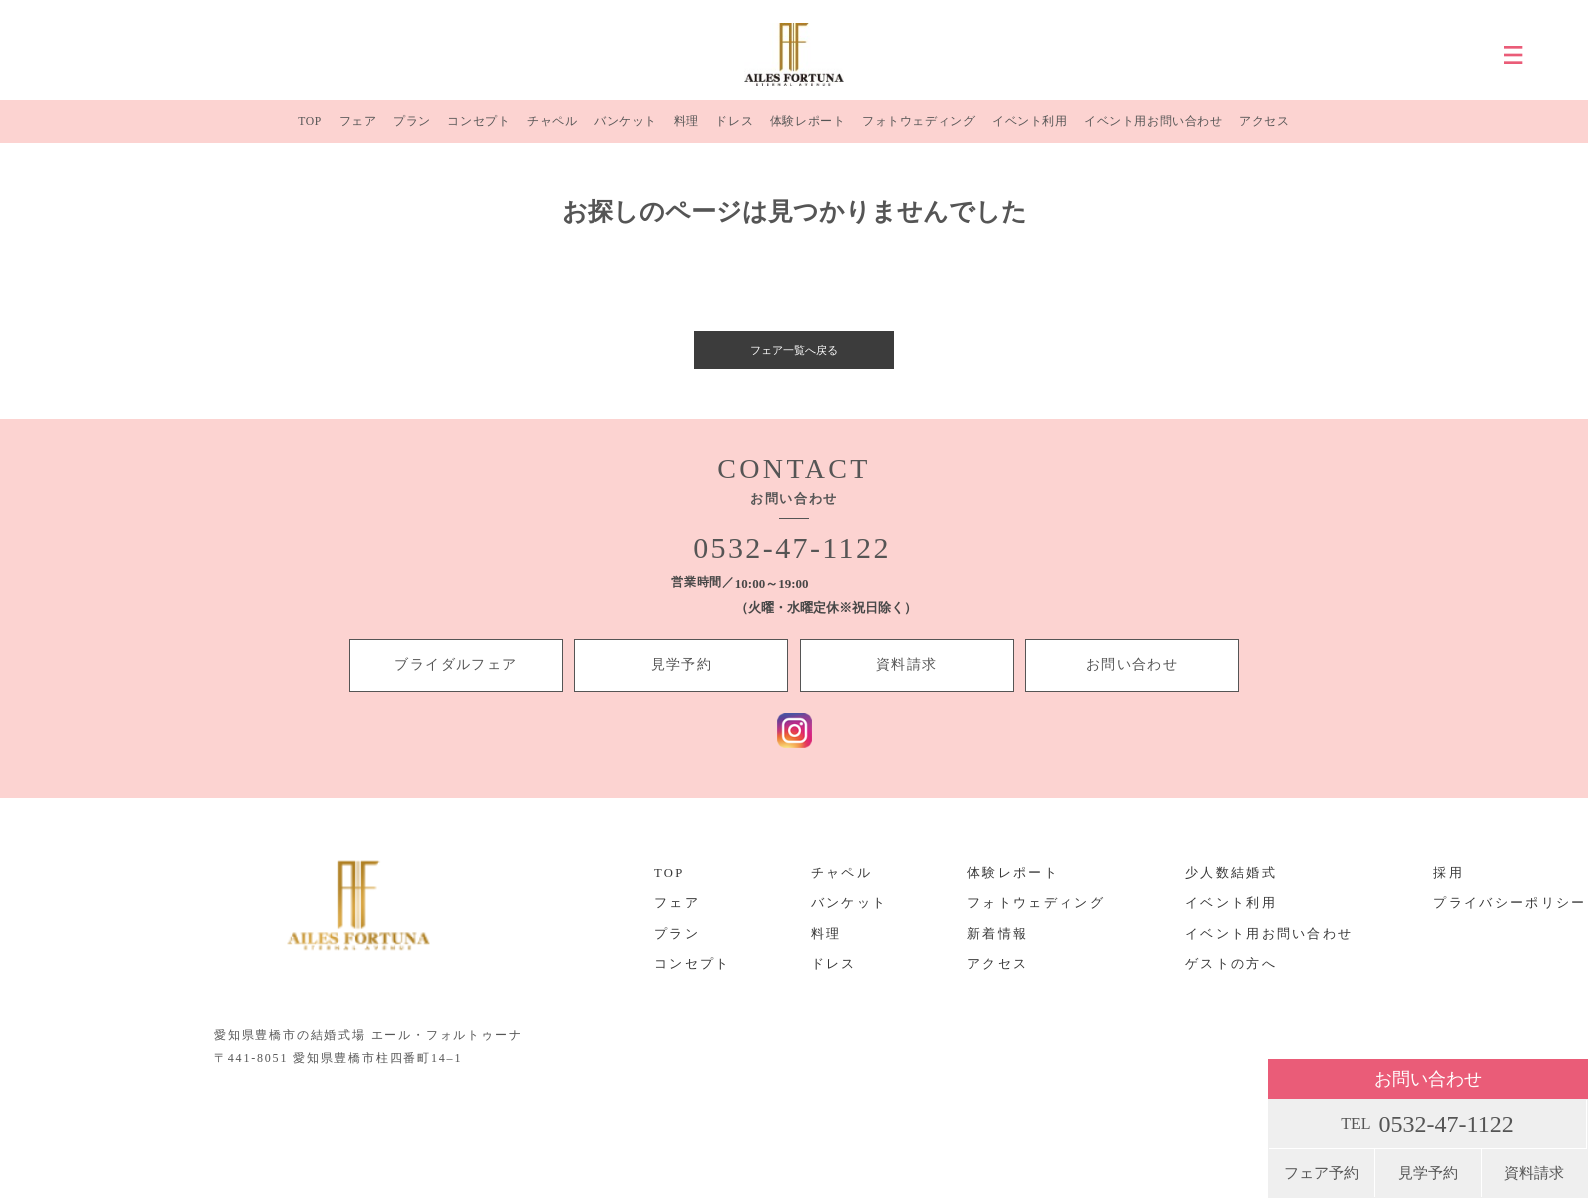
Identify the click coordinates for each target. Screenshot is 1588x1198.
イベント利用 (1027, 129)
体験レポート (804, 129)
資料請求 (1534, 1173)
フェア (357, 129)
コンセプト (477, 129)
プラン (411, 129)
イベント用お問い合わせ (1153, 129)
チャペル (551, 129)
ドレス (731, 129)
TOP (310, 129)
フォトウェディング (916, 129)
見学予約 (1428, 1173)
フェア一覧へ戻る (794, 365)
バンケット (624, 129)
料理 (684, 129)
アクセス (1265, 129)
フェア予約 (1321, 1173)
